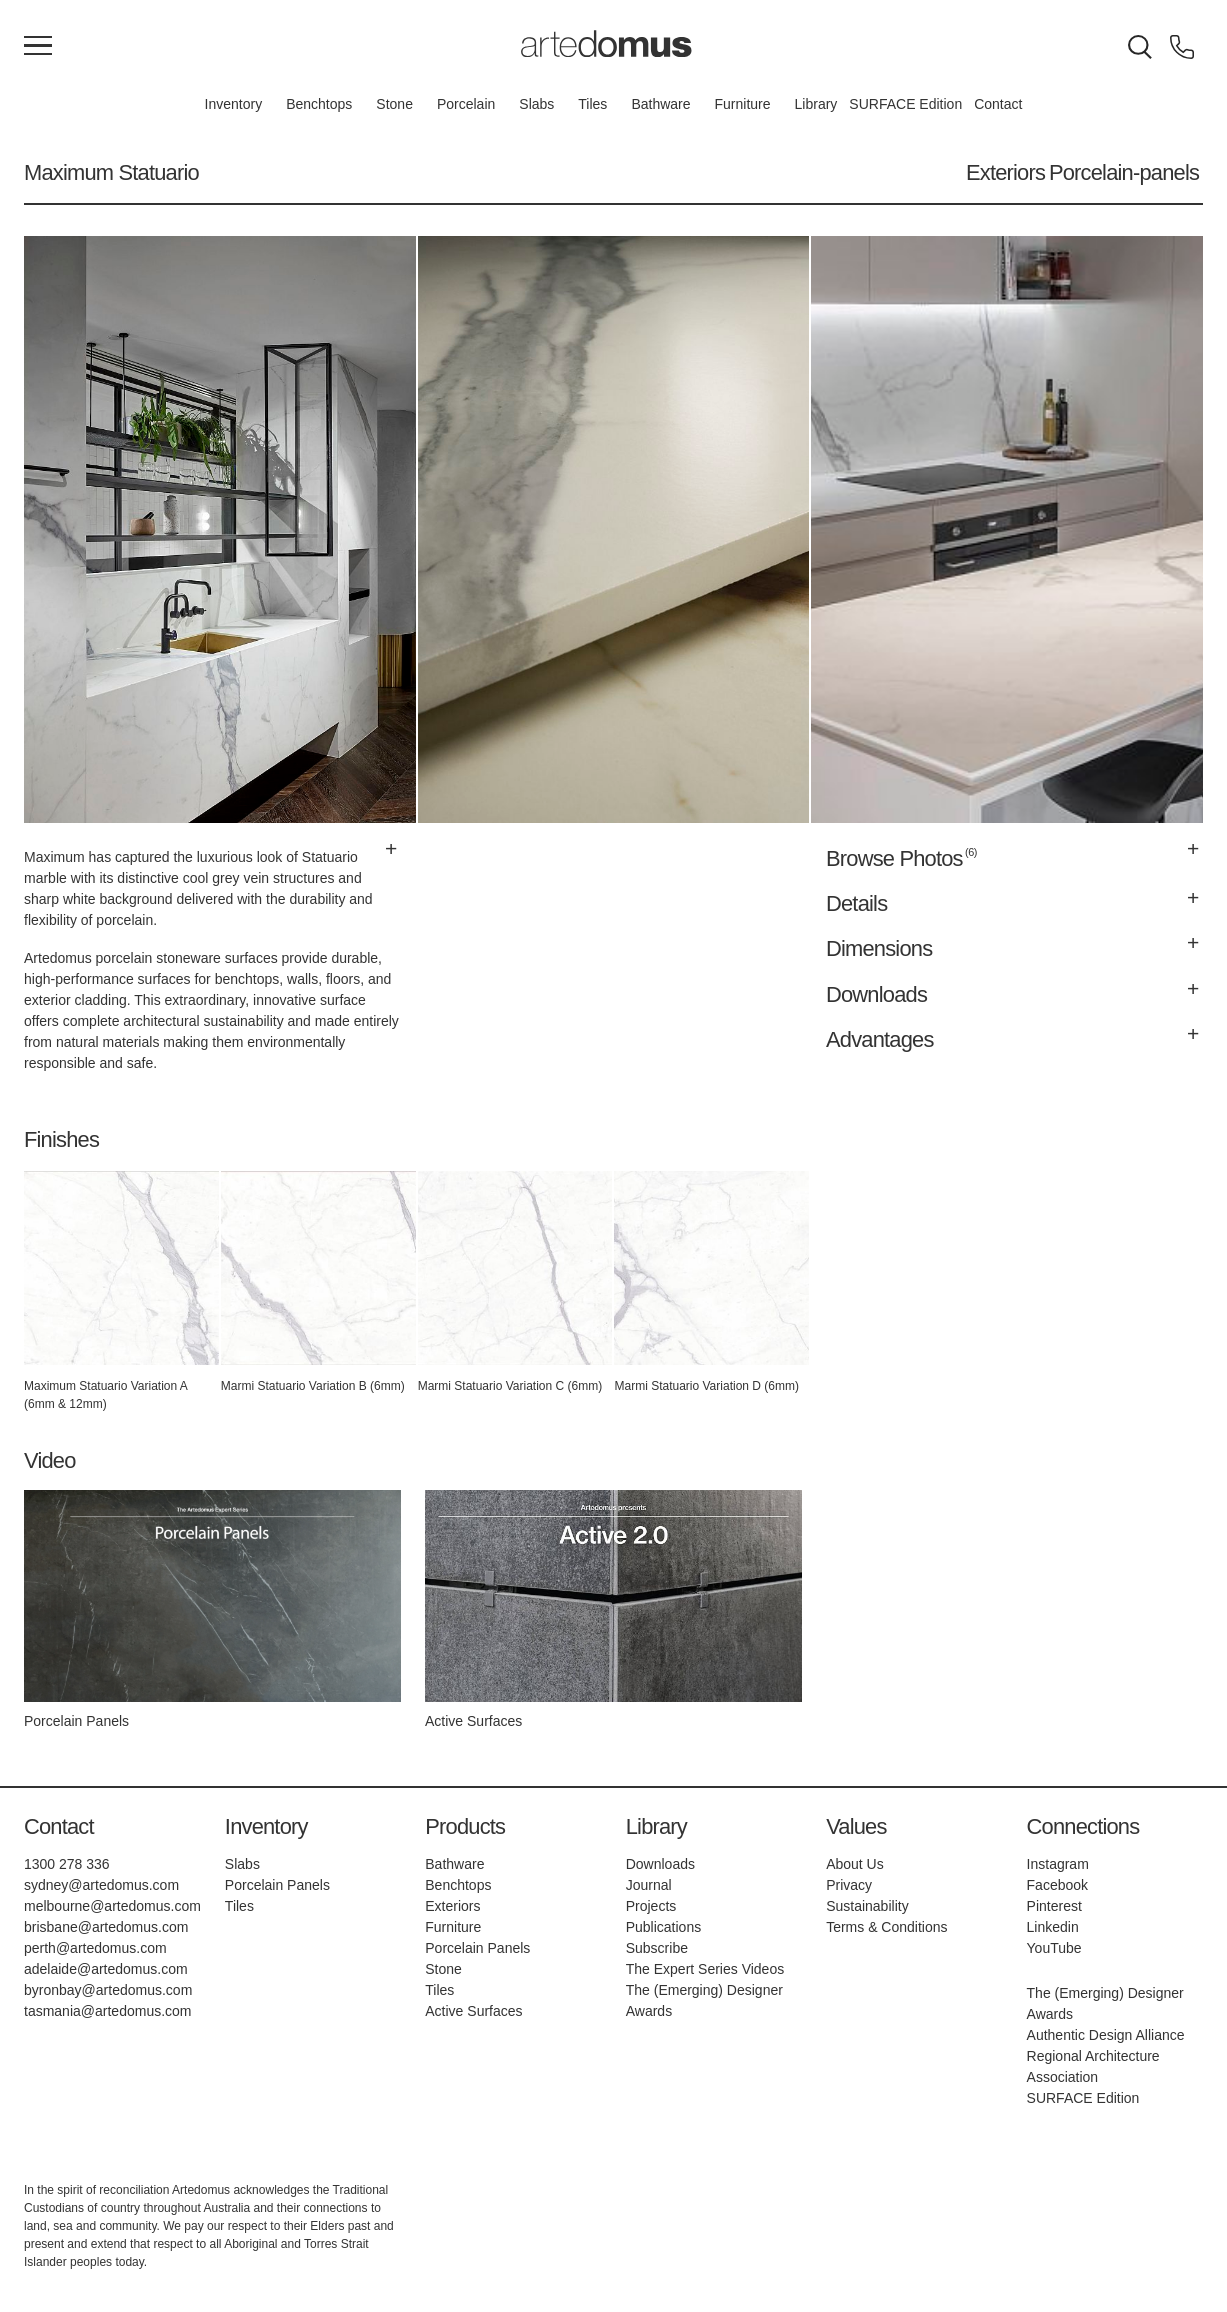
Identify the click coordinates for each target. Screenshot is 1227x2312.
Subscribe (657, 1948)
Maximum (68, 172)
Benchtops (319, 104)
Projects (651, 1906)
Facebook (1057, 1885)
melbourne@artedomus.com (112, 1906)
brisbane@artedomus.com (106, 1927)
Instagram (1058, 1864)
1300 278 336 (67, 1864)
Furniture (743, 104)
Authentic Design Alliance (1106, 2035)
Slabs (536, 104)
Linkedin (1053, 1927)
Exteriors (1005, 172)
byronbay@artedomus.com (108, 1990)
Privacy (849, 1885)
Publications (664, 1927)
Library (816, 104)
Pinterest (1054, 1906)
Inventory (234, 104)
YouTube (1054, 1948)
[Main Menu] (38, 47)
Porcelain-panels (1124, 172)
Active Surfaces (473, 2011)
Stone (394, 104)
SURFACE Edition (905, 104)
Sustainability (867, 1906)
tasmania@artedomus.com (108, 2011)
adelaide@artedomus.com (106, 1969)
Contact (998, 104)
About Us (855, 1864)
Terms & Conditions (886, 1927)
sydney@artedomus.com (101, 1885)
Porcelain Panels (277, 1885)
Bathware (660, 104)
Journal (649, 1885)
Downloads (660, 1864)
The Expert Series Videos (705, 1969)
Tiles (592, 104)
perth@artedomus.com (95, 1948)
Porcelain (466, 104)
